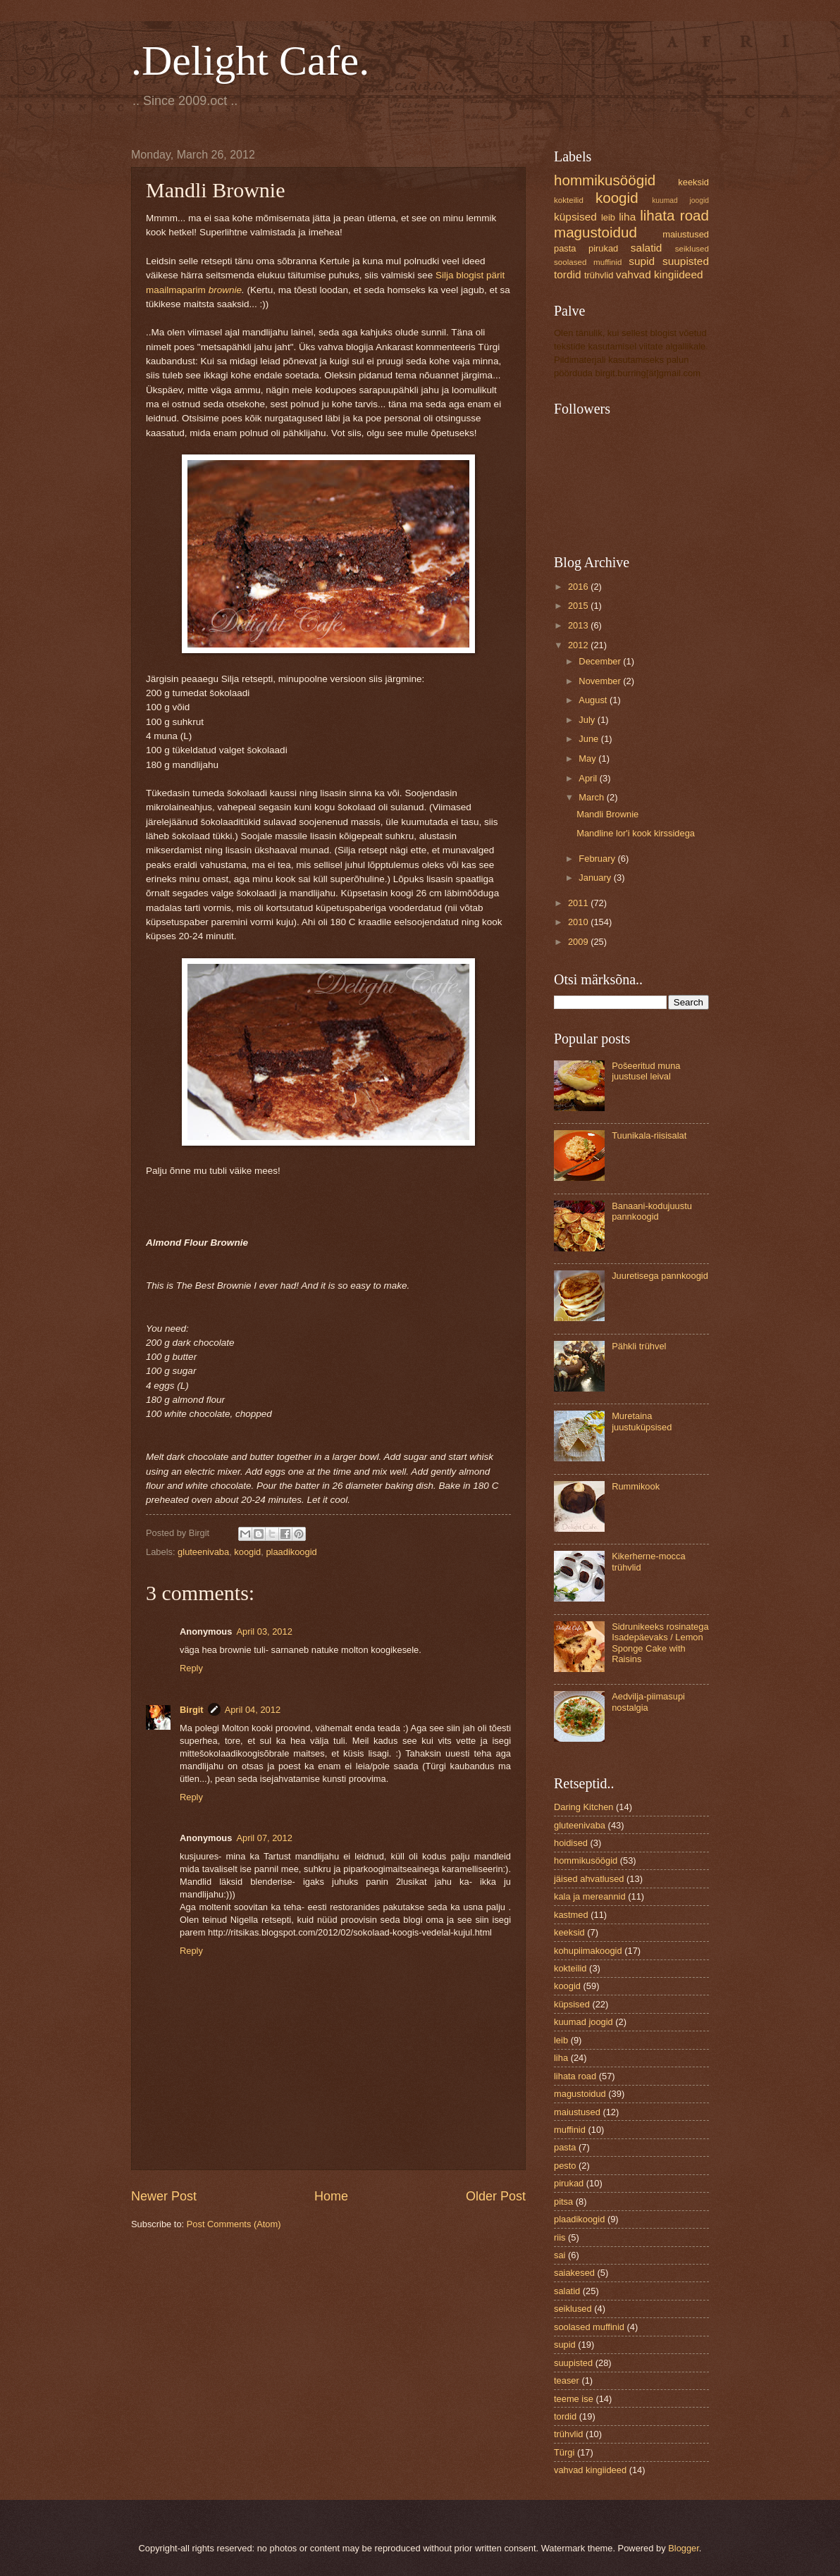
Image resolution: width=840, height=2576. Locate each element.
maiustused (685, 234)
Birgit (192, 1709)
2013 (579, 625)
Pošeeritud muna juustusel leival (646, 1071)
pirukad (603, 248)
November (601, 681)
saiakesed (574, 2272)
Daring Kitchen (583, 1807)
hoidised (571, 1843)
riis (559, 2237)
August (594, 700)
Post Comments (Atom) (234, 2224)
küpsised (575, 217)
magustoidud (595, 232)
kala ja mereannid (590, 1896)
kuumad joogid (680, 200)
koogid (247, 1552)
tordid (567, 274)
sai (559, 2255)
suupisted (685, 261)
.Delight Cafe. (250, 60)
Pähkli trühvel (639, 1346)
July (588, 719)
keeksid (693, 182)
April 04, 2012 (252, 1709)
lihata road (674, 215)
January (596, 877)
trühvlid (599, 275)
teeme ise (573, 2399)
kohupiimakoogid (588, 1950)
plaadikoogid (291, 1552)
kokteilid (568, 200)
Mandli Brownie (607, 814)
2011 (579, 903)
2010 (579, 922)
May (588, 758)
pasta (565, 248)
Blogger (683, 2548)
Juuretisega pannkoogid (660, 1275)
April (589, 778)
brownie (225, 290)
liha (627, 217)
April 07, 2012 (264, 1838)
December (601, 661)
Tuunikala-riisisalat (649, 1135)
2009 (579, 941)
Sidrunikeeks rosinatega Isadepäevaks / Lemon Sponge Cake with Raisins (660, 1642)
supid (642, 261)
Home (331, 2196)
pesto (565, 2165)
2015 (579, 605)
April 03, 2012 (264, 1631)
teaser (566, 2380)
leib (608, 217)
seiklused (692, 248)
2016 (579, 586)
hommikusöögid (604, 180)
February (598, 858)
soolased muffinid (588, 262)
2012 (579, 645)
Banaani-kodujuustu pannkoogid (652, 1211)
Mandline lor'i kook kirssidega (635, 833)
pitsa (563, 2201)
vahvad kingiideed (659, 274)
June (590, 738)
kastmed (571, 1914)
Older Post (496, 2196)
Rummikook (636, 1486)
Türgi (564, 2452)
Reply (191, 1668)
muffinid (570, 2129)
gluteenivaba (203, 1552)
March (592, 797)
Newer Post (164, 2196)
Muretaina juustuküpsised (642, 1421)
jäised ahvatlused (589, 1879)
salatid (646, 248)
